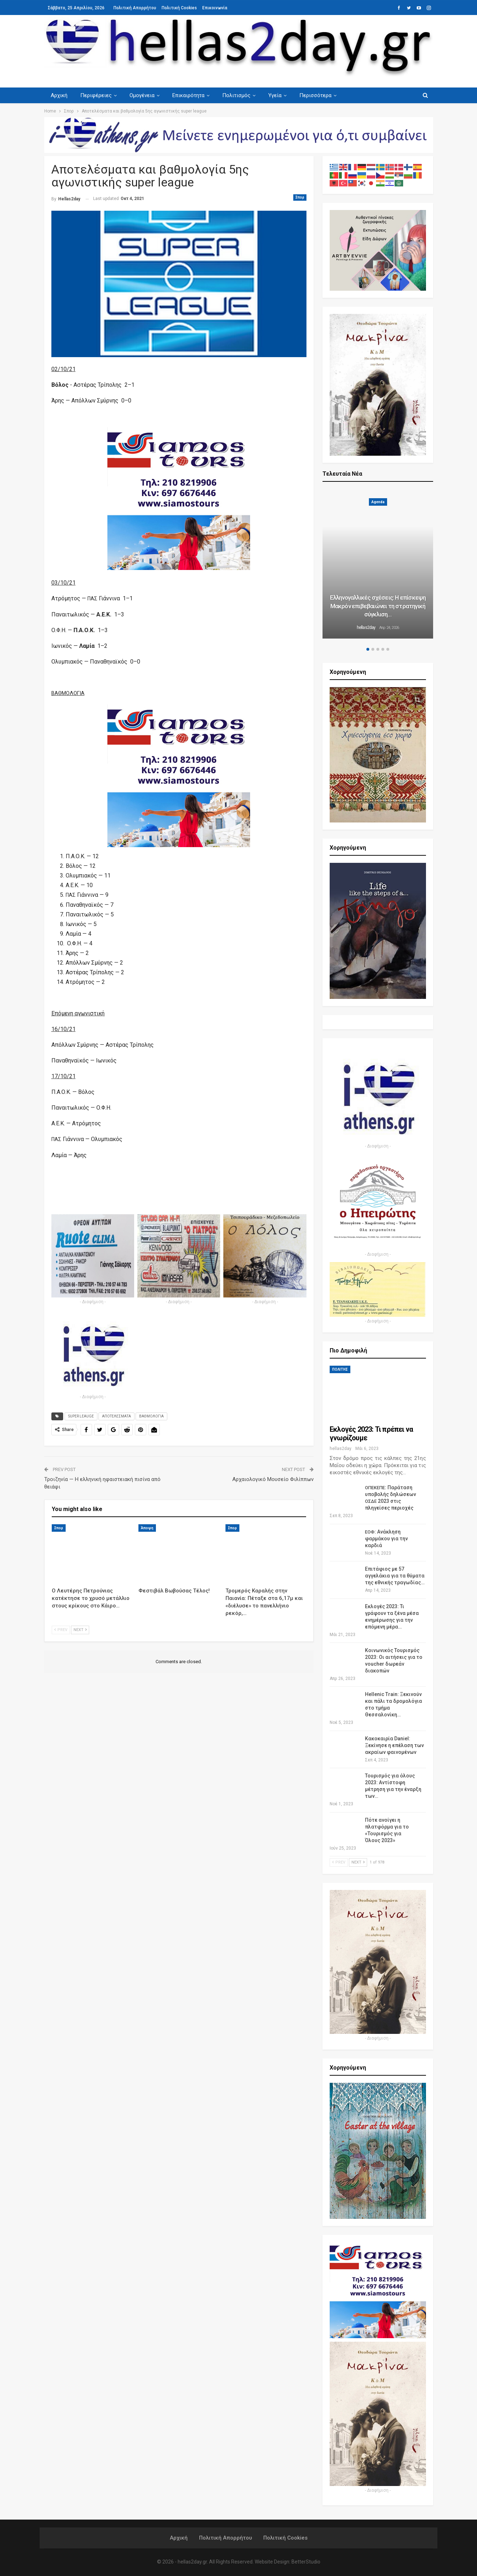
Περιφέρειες (97, 95)
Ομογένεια (144, 95)
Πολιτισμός (241, 95)
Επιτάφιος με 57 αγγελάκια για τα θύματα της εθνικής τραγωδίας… (395, 1575)
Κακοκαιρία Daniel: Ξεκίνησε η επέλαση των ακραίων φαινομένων (394, 1745)
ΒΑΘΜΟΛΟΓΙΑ (151, 1416)
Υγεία (280, 95)
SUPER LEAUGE (81, 1416)
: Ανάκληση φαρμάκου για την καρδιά (386, 1538)
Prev (60, 1629)
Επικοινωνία (214, 7)
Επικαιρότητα (192, 95)
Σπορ (299, 197)
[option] (378, 565)
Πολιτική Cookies (179, 7)
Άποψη (147, 1528)
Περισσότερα (322, 95)
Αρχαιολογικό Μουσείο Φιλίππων (273, 1479)
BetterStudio (305, 2562)
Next (80, 1629)
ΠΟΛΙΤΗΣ (340, 1369)
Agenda (378, 502)
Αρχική (59, 95)
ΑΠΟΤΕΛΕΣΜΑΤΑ (116, 1416)
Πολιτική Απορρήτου (134, 7)
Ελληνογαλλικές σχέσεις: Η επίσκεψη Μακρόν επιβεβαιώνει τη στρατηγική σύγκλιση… (377, 606)
